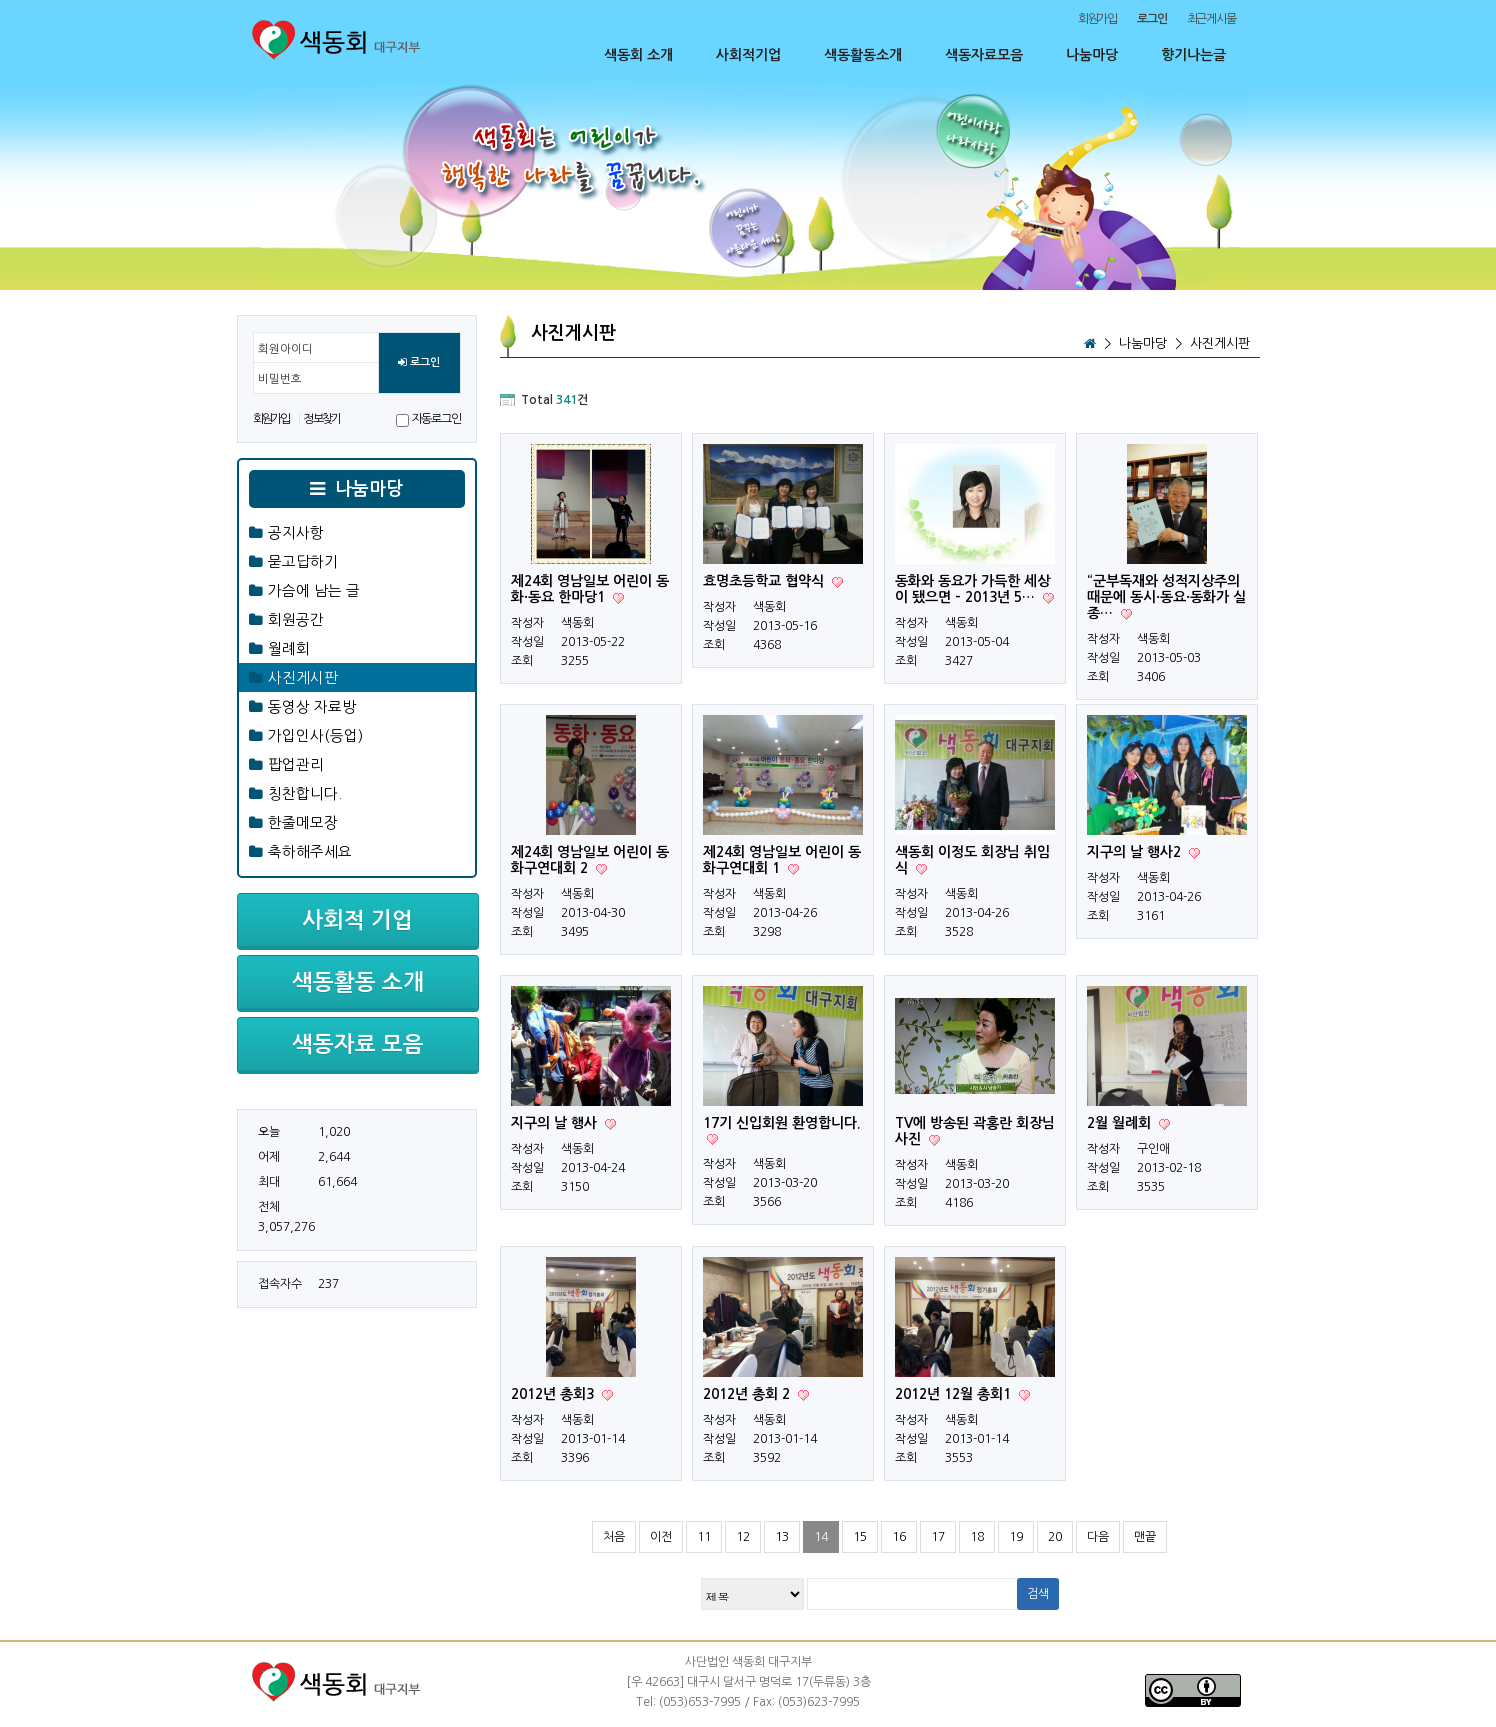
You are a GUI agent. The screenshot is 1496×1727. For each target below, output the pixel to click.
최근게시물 (1211, 19)
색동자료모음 (984, 55)
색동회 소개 (638, 55)
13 (782, 1537)
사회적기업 (748, 55)
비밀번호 (280, 379)
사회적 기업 (357, 920)
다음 (1098, 1537)
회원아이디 (285, 349)
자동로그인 (436, 419)
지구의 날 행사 (556, 1123)
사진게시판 (1220, 343)
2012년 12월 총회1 (955, 1394)
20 (1055, 1537)
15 (860, 1537)
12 (743, 1537)
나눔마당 (1092, 55)
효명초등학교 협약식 (765, 581)
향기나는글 (1193, 55)
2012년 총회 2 (748, 1394)
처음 (614, 1537)
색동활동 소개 (358, 982)
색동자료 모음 (358, 1044)
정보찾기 (321, 419)
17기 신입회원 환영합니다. (782, 1123)
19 (1016, 1537)
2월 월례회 (1121, 1123)
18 (977, 1537)
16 (899, 1537)
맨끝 (1145, 1537)
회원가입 (1097, 19)
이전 (661, 1537)
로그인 (419, 363)
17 (938, 1537)
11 (704, 1537)
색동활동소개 (863, 55)
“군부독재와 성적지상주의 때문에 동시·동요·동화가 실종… (1166, 597)
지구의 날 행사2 (1136, 852)
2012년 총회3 (554, 1394)
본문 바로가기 (0, 0)
